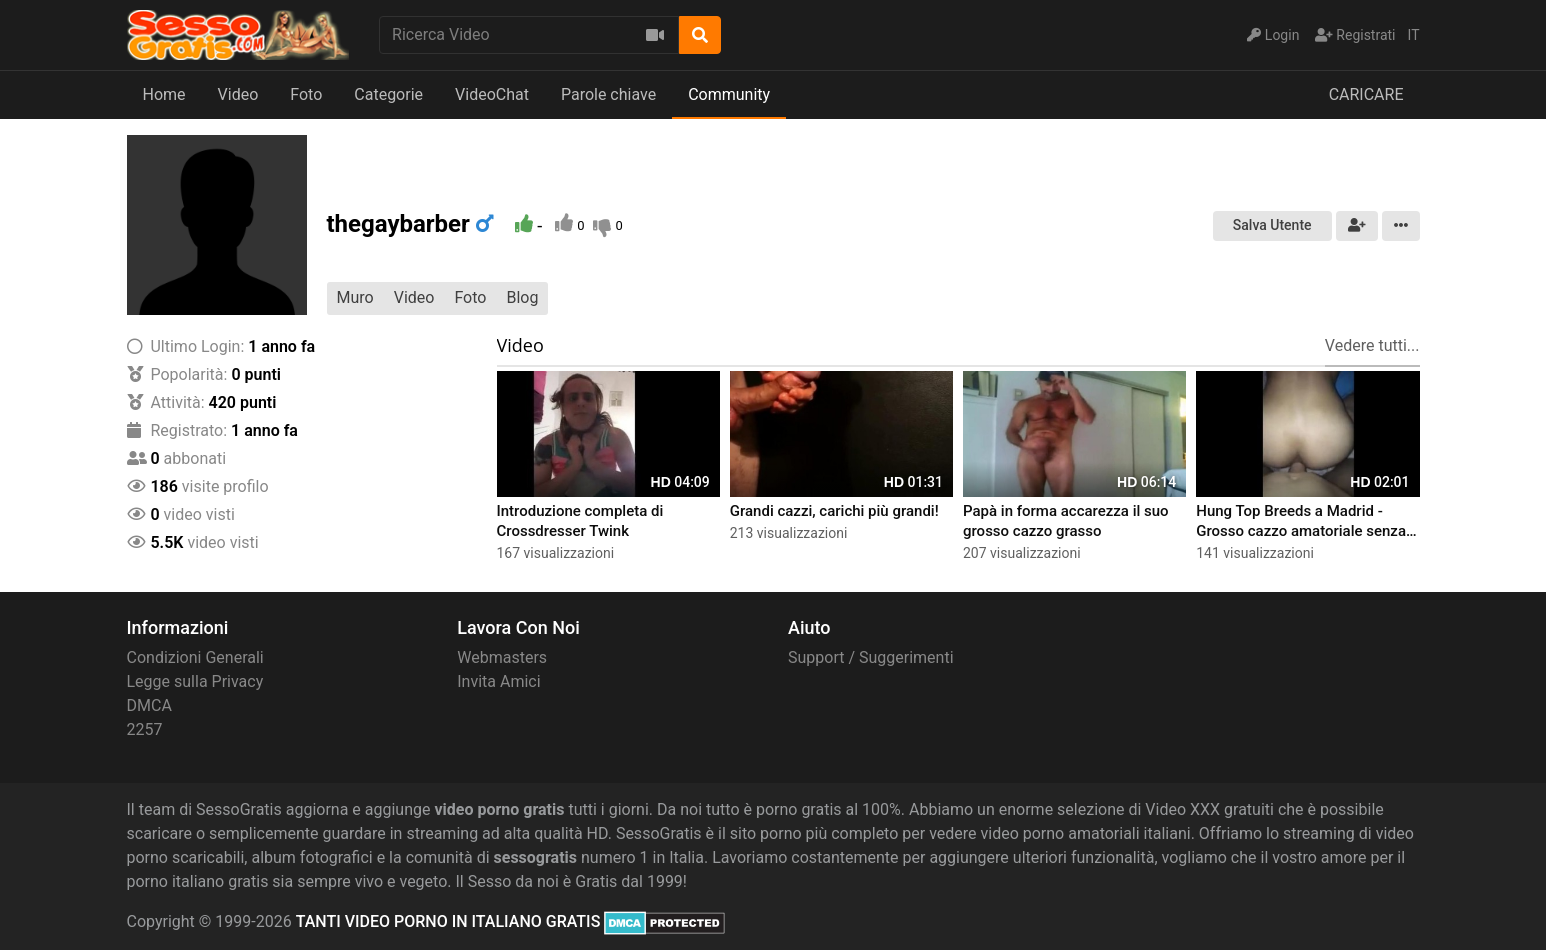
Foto (306, 94)
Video (238, 94)
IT (1414, 35)
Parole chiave (608, 94)
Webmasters (502, 657)
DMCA (149, 705)
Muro (355, 297)
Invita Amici (498, 681)
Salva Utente (1272, 225)
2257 (145, 729)
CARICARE (1366, 94)
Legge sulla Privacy (195, 681)
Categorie (388, 94)
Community (729, 94)
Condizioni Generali (195, 657)
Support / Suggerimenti (871, 657)
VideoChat (492, 94)
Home (164, 94)
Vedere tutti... (1372, 345)
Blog (522, 297)
